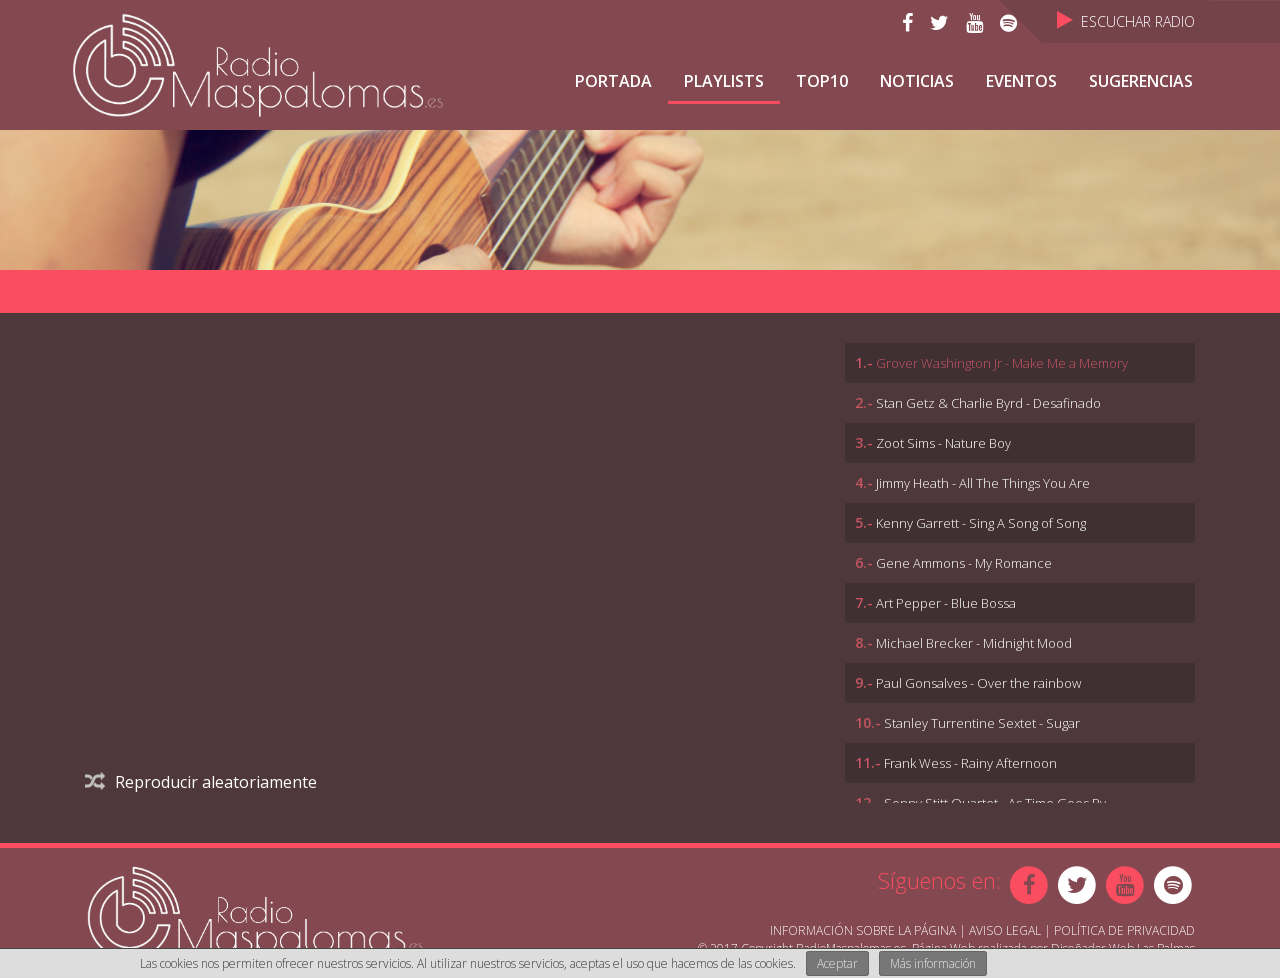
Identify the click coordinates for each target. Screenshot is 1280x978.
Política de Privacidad (1124, 930)
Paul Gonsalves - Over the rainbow (978, 683)
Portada (613, 81)
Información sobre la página (863, 930)
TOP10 (822, 81)
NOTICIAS (917, 81)
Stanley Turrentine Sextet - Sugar (982, 723)
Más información (933, 963)
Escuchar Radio (1126, 21)
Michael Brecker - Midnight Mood (974, 643)
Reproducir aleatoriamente (201, 782)
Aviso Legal (1005, 930)
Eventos (1021, 81)
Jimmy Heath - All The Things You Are (983, 483)
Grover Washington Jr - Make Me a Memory (1002, 363)
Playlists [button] (724, 81)
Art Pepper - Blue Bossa (946, 603)
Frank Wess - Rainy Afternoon (970, 763)
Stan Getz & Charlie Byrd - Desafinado (988, 403)
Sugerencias (1141, 81)
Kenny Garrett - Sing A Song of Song (981, 523)
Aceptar (837, 963)
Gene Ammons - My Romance (964, 563)
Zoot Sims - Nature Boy (943, 443)
